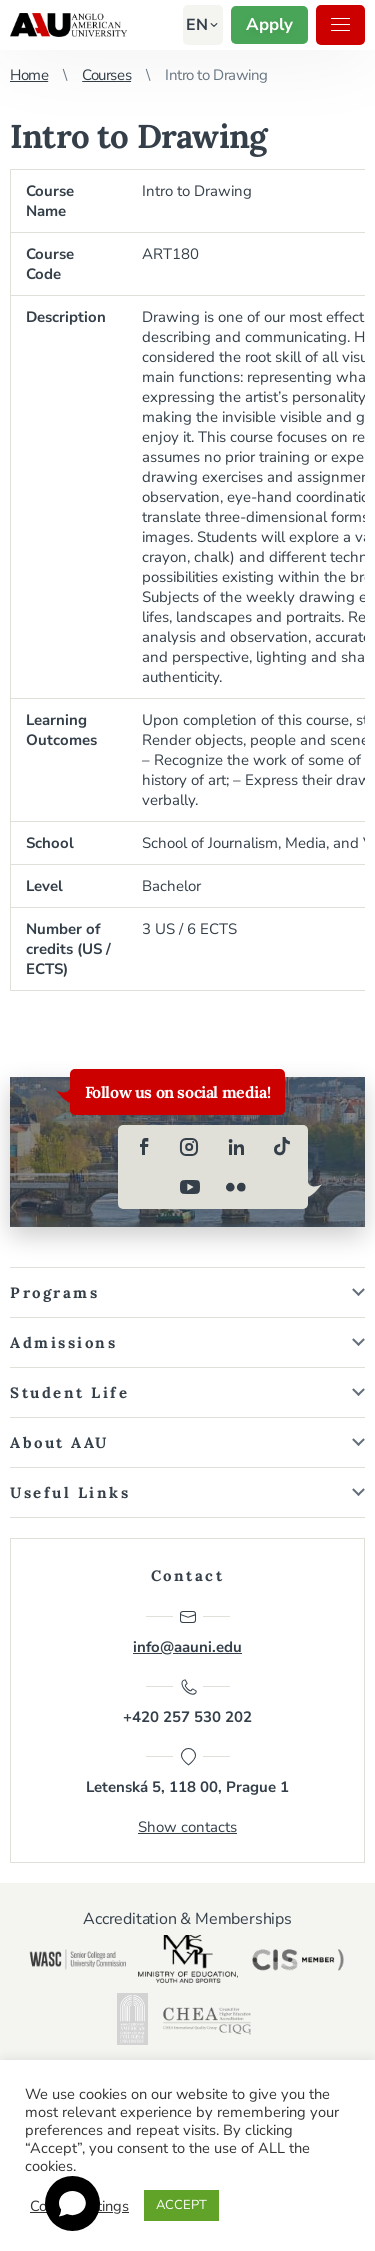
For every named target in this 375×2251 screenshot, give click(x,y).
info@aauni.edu (187, 1632)
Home (29, 75)
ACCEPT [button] (181, 2205)
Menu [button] (340, 24)
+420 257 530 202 (187, 1702)
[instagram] (190, 1147)
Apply (269, 24)
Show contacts (187, 1827)
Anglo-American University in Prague (68, 25)
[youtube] (190, 1187)
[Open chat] (72, 2203)
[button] (197, 25)
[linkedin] (236, 1147)
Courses (106, 75)
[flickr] (236, 1187)
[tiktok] (282, 1147)
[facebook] (144, 1147)
